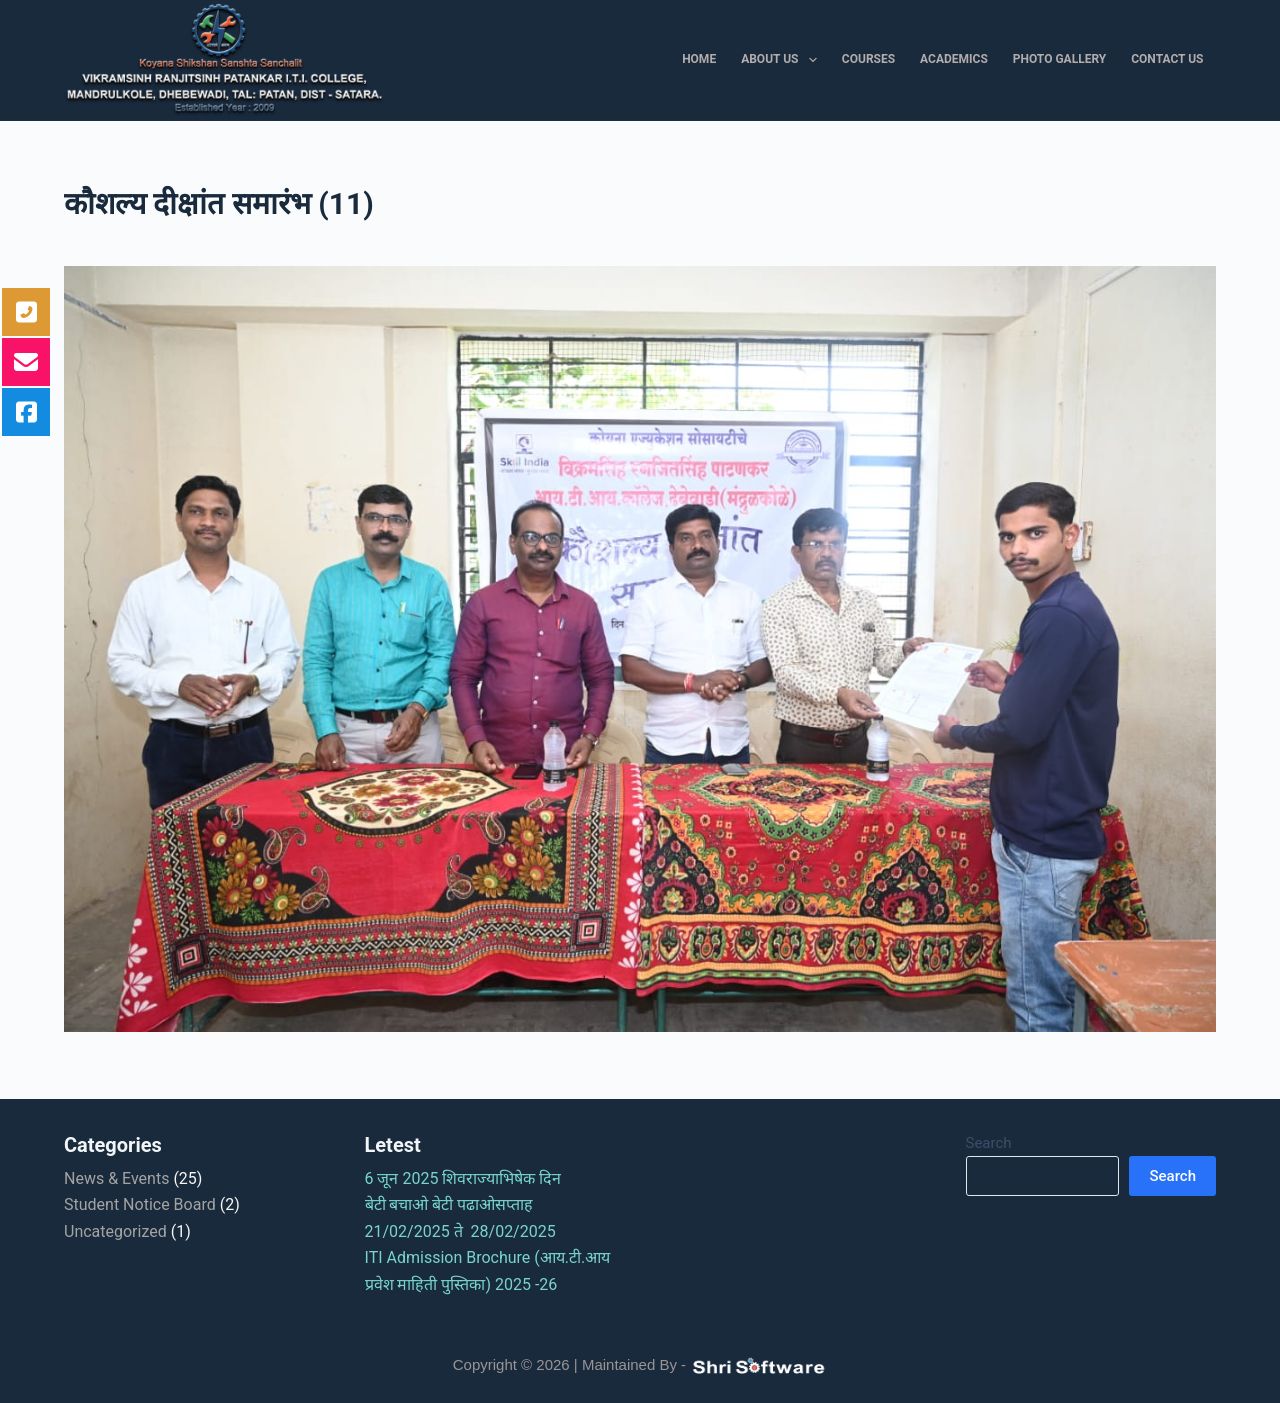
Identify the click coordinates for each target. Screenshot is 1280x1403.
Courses (868, 59)
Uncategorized (115, 1231)
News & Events (116, 1178)
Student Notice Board (140, 1204)
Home (699, 59)
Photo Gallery (1059, 59)
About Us (783, 60)
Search (989, 1143)
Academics (954, 59)
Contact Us (1167, 59)
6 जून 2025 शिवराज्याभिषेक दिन (469, 1178)
